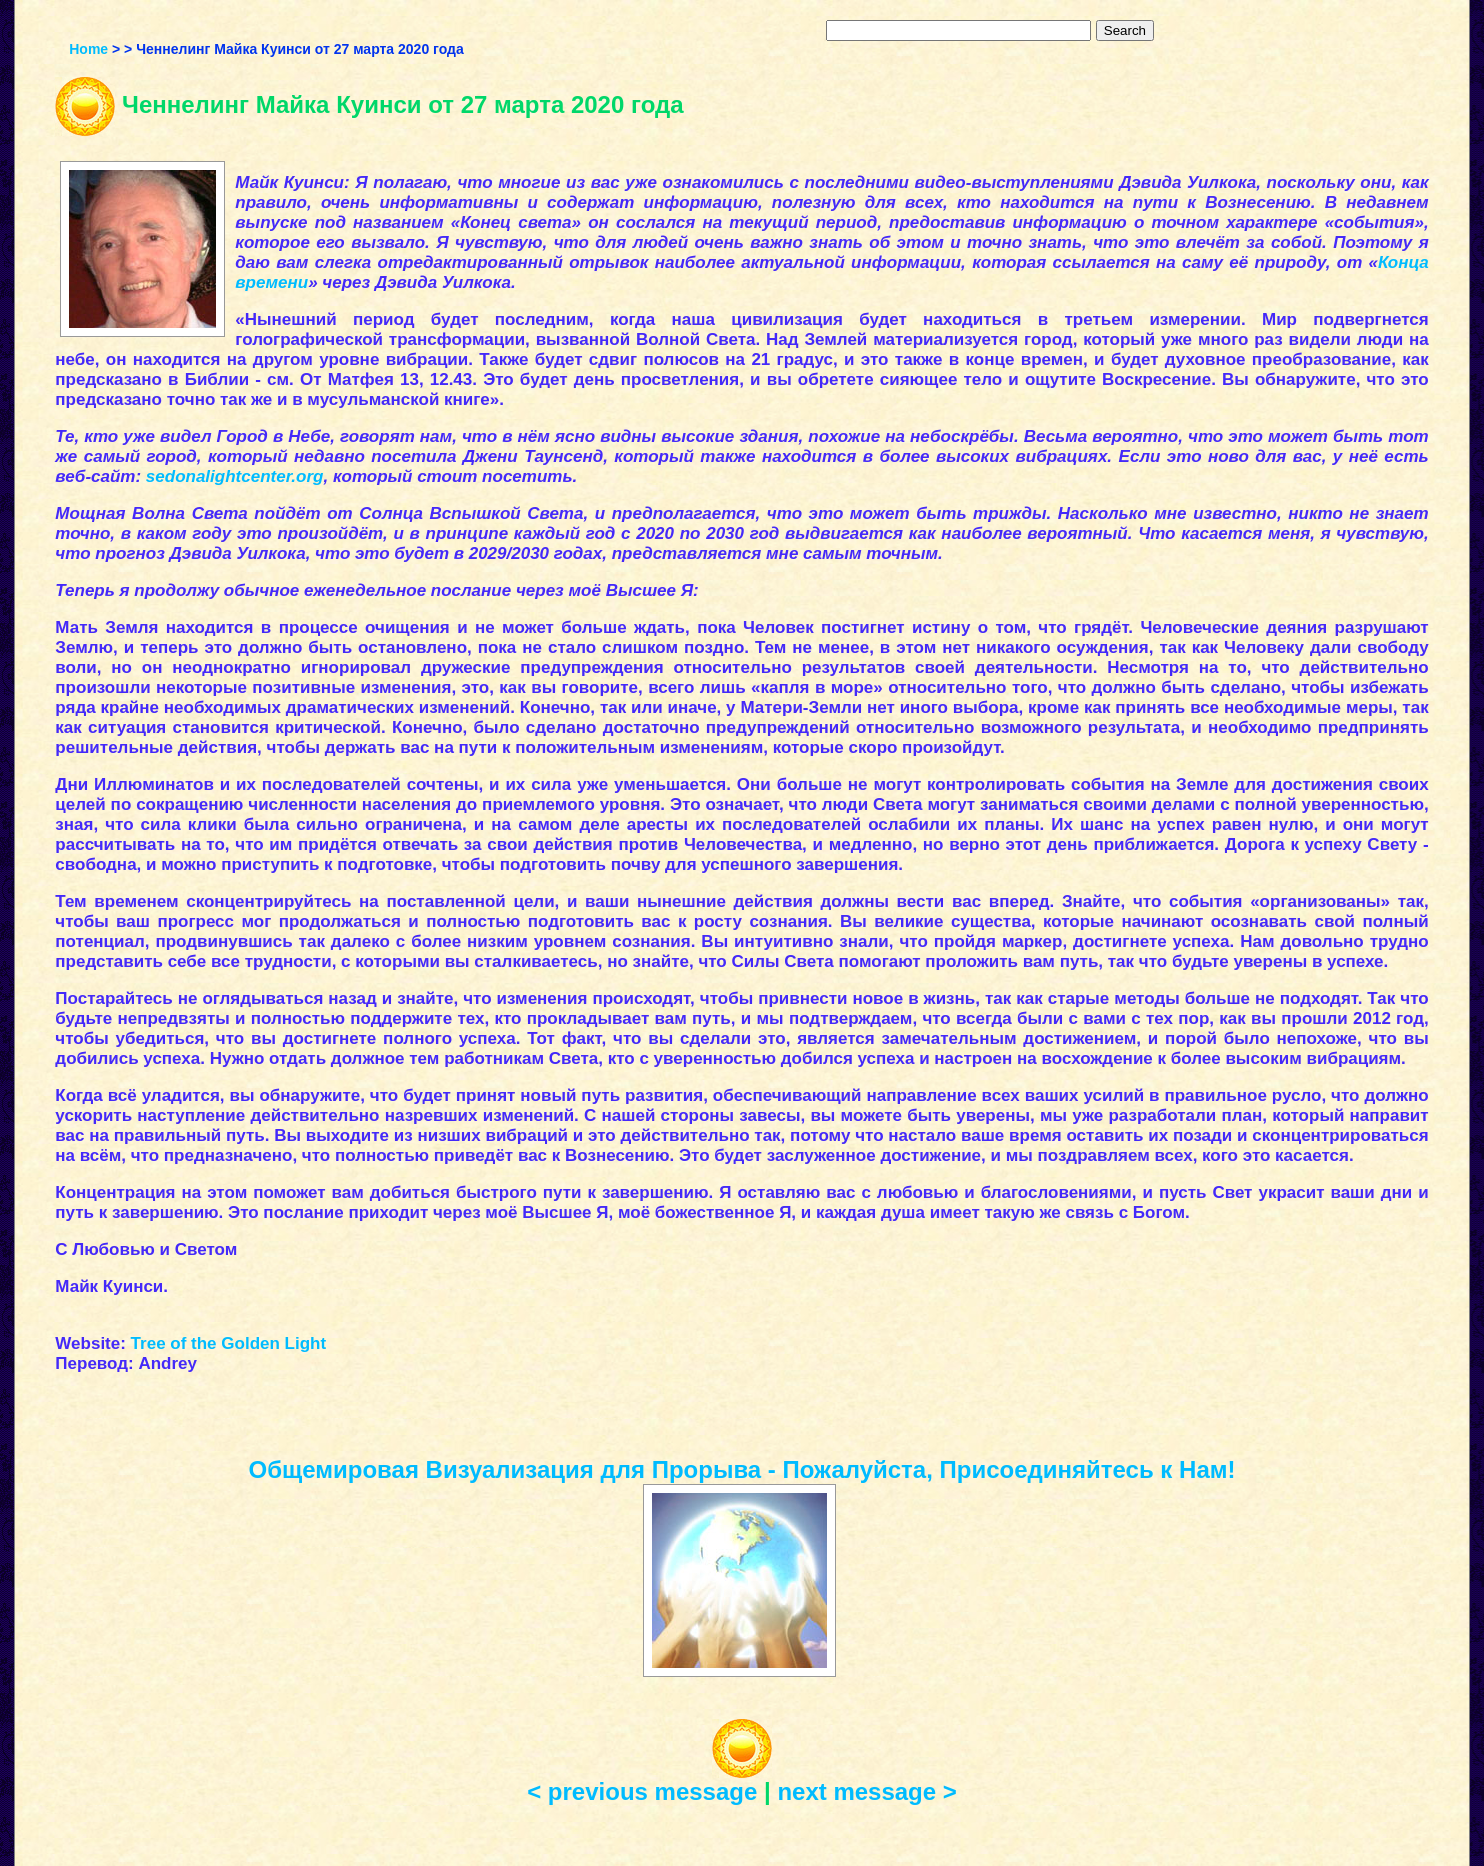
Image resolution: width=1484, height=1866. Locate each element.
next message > (866, 1791)
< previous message (642, 1791)
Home (88, 49)
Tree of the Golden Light (229, 1343)
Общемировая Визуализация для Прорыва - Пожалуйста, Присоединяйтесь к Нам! (742, 1469)
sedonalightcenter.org (235, 476)
